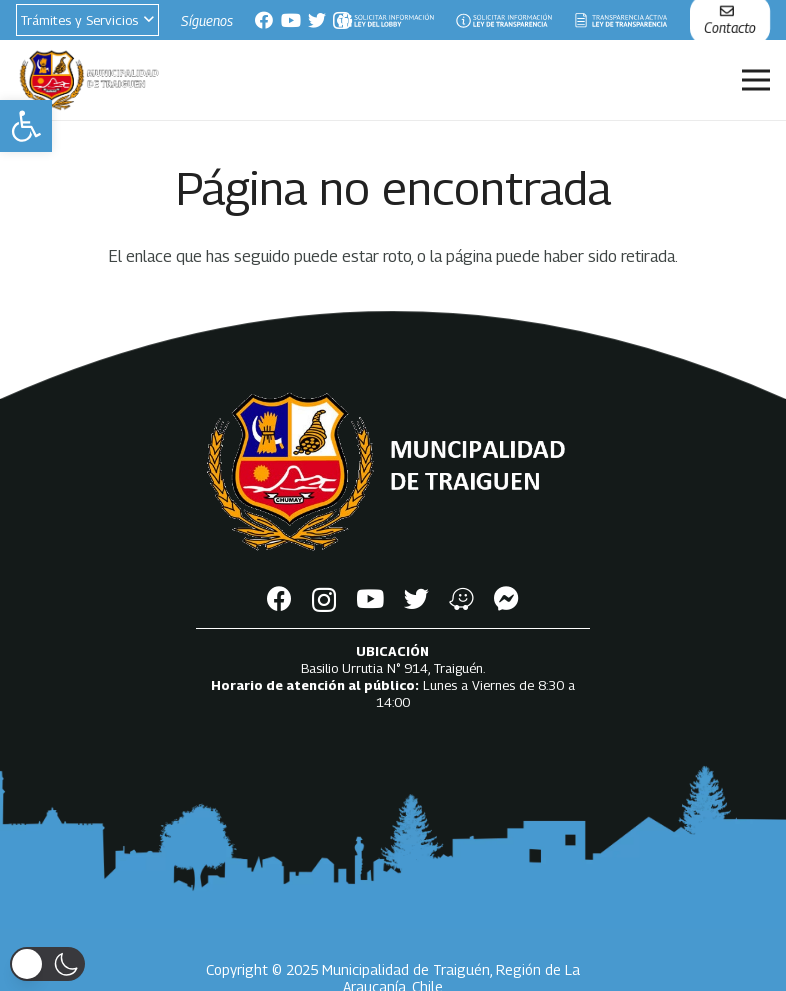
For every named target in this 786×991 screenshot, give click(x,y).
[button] (26, 126)
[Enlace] (385, 20)
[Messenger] (506, 598)
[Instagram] (324, 600)
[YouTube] (291, 20)
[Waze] (461, 598)
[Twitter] (317, 20)
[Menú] (756, 80)
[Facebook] (264, 20)
